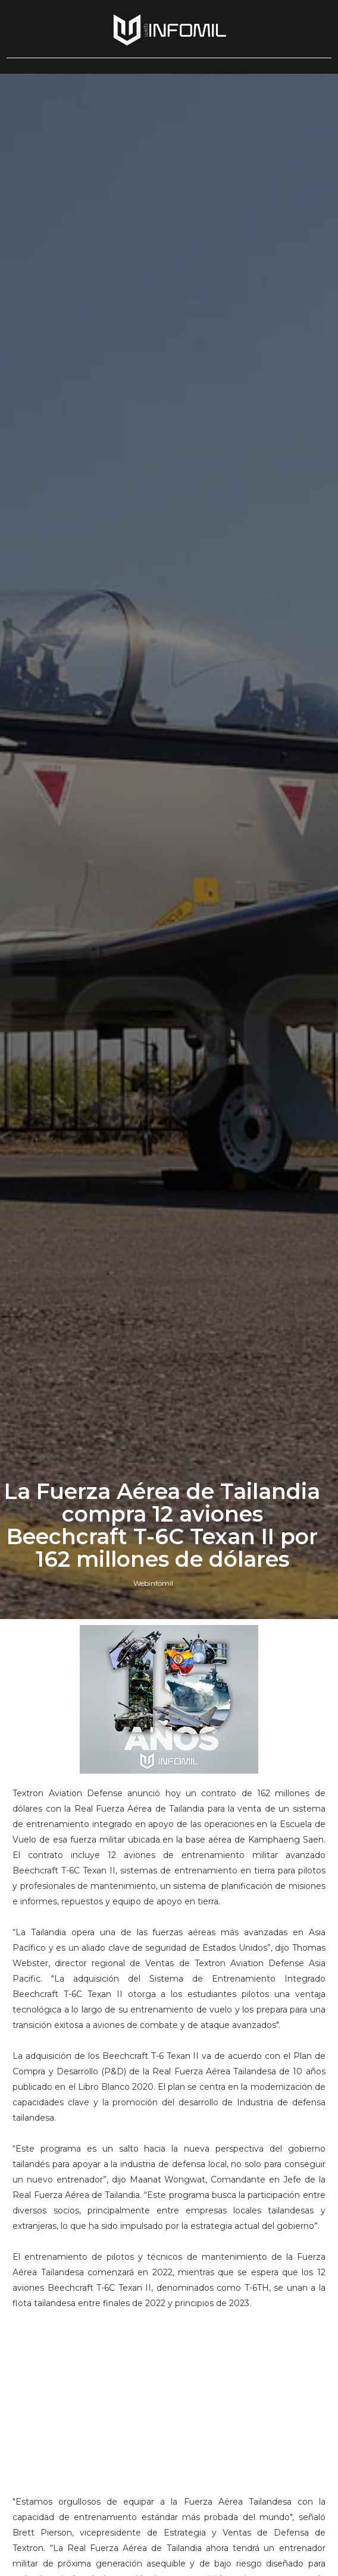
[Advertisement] (168, 2394)
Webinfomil (153, 1583)
